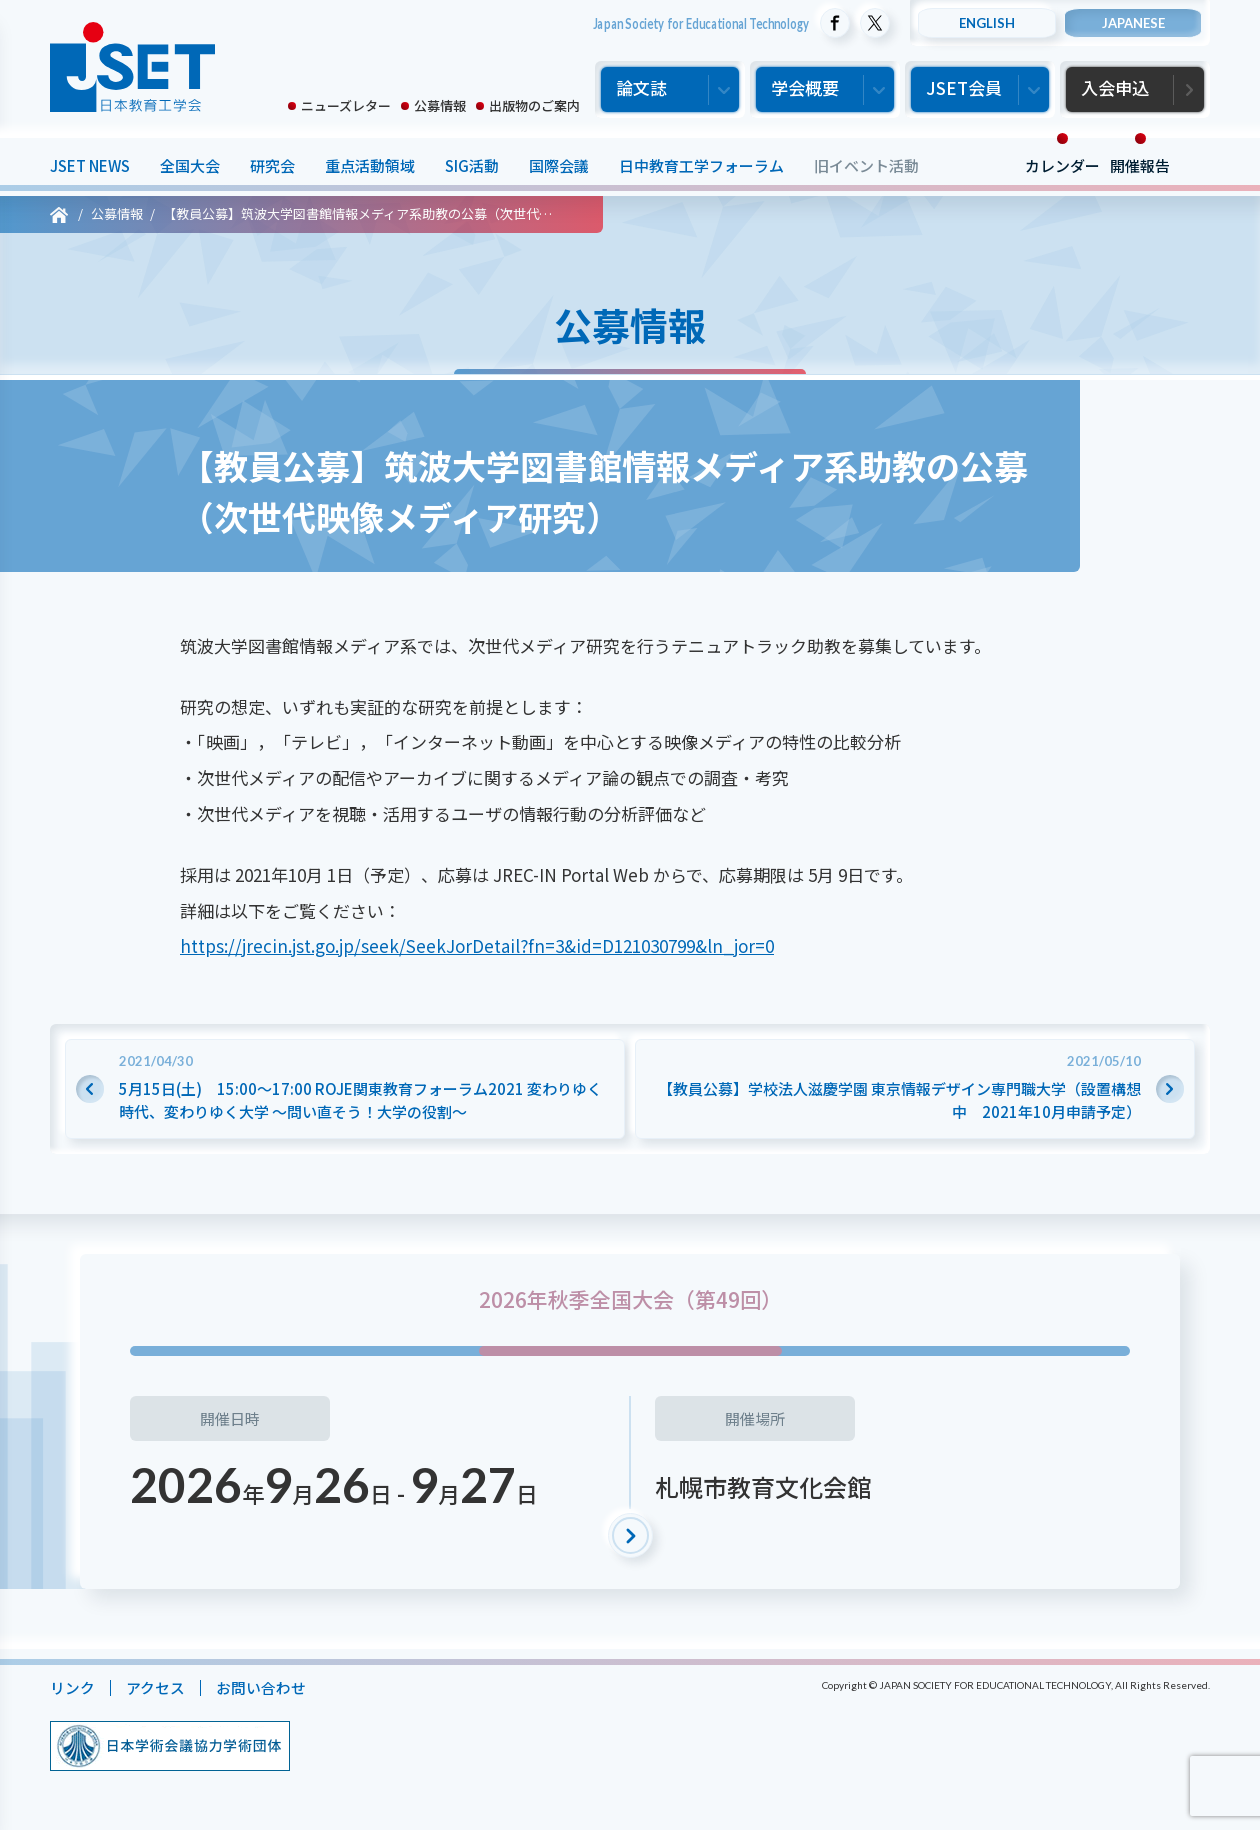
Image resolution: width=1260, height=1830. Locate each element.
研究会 (272, 165)
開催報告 (1140, 165)
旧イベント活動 (866, 165)
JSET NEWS (90, 165)
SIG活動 (472, 165)
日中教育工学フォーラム (701, 165)
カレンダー (1062, 165)
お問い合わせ (261, 1687)
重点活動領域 (370, 165)
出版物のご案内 (534, 105)
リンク (72, 1687)
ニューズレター (346, 105)
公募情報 (440, 105)
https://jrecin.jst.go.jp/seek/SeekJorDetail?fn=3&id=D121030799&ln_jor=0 (477, 945)
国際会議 (559, 165)
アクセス (155, 1687)
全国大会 (190, 165)
